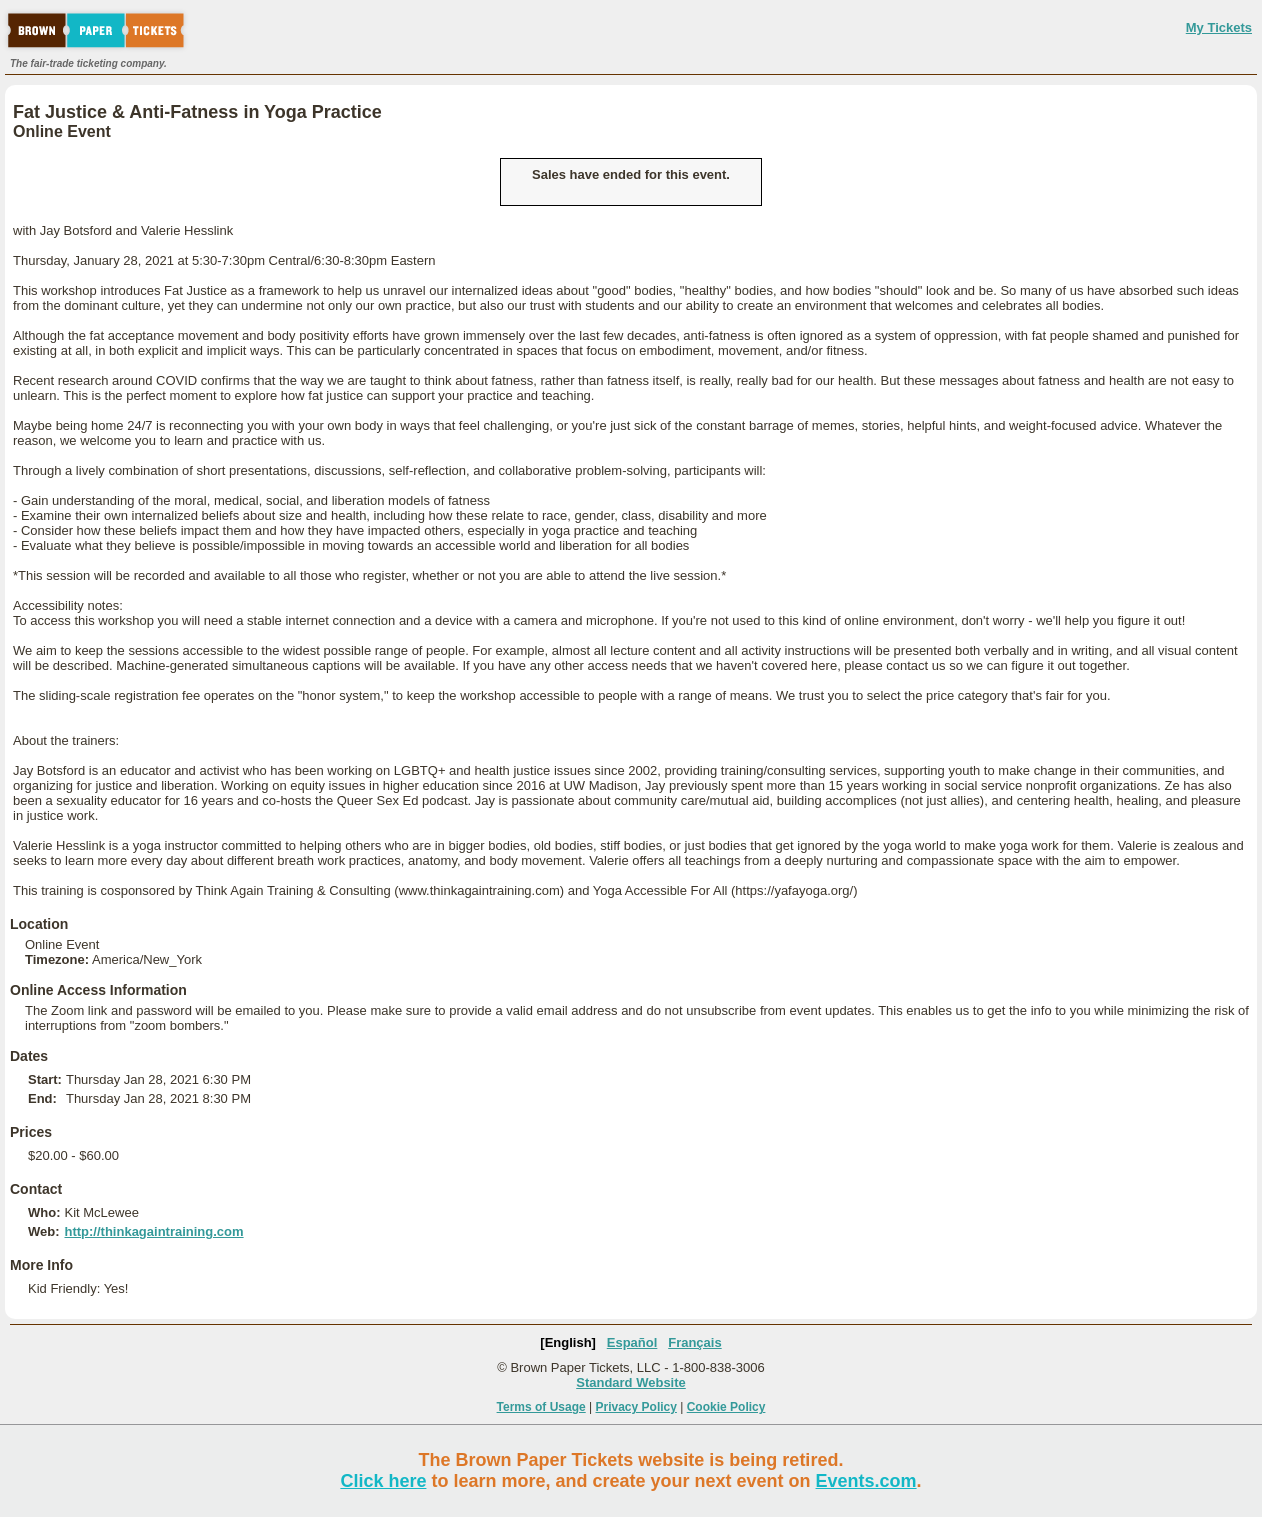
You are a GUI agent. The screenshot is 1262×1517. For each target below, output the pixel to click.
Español (632, 1342)
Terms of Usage (541, 1407)
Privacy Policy (636, 1407)
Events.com (866, 1481)
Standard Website (631, 1382)
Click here (383, 1481)
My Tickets (1219, 27)
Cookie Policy (726, 1407)
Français (694, 1342)
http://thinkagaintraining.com (153, 1231)
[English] (568, 1342)
